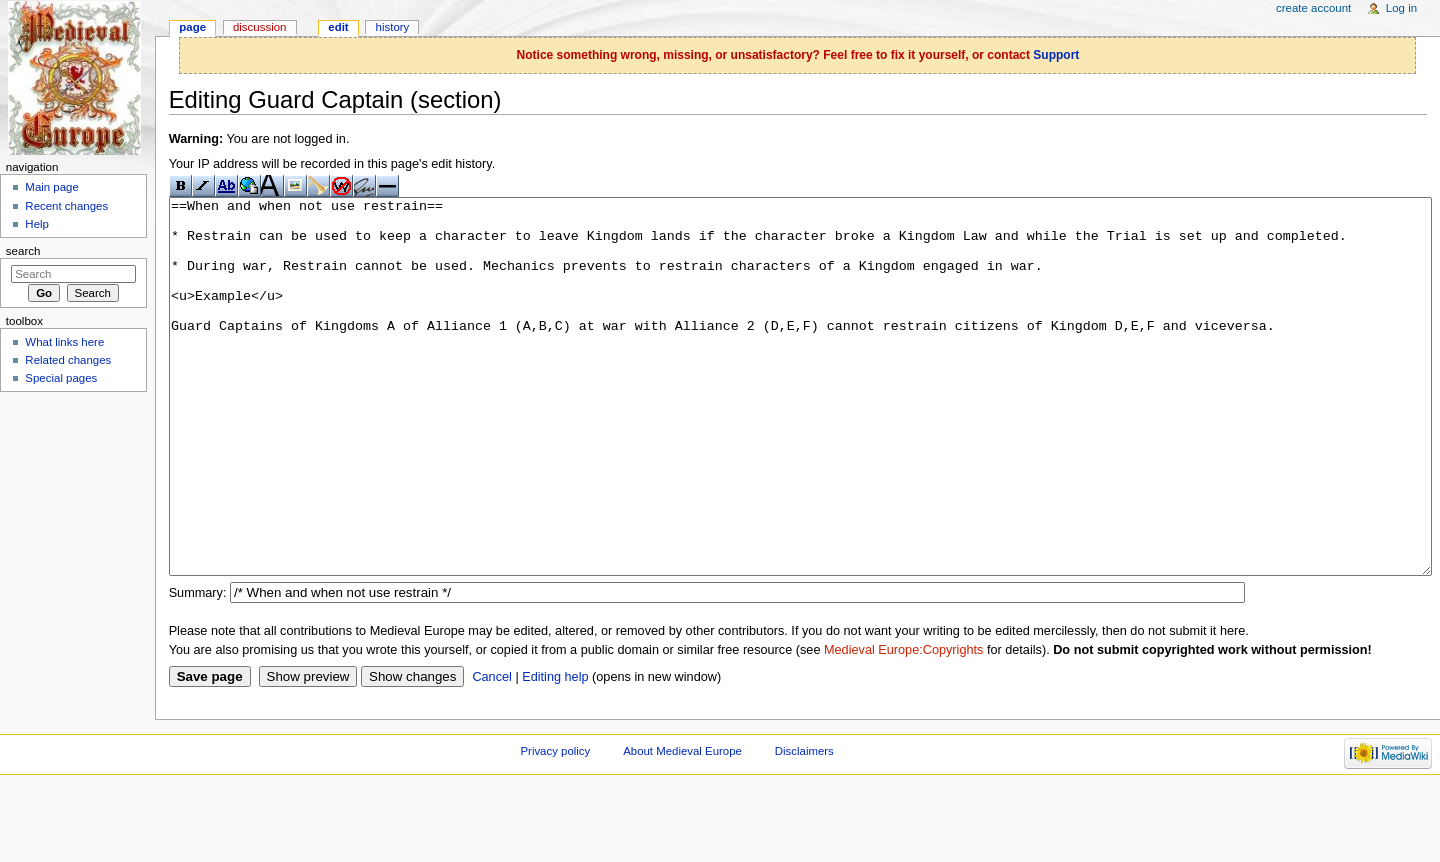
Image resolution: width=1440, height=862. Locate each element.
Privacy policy (555, 826)
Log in (1401, 8)
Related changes (68, 360)
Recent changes (66, 206)
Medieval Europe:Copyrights (903, 725)
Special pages (61, 378)
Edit (338, 27)
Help (37, 224)
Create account (1313, 8)
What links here (64, 342)
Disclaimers (804, 826)
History (393, 27)
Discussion (259, 27)
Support (1056, 55)
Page (192, 27)
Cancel (492, 752)
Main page (52, 187)
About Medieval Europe (682, 826)
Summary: (198, 668)
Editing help (555, 752)
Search (23, 251)
